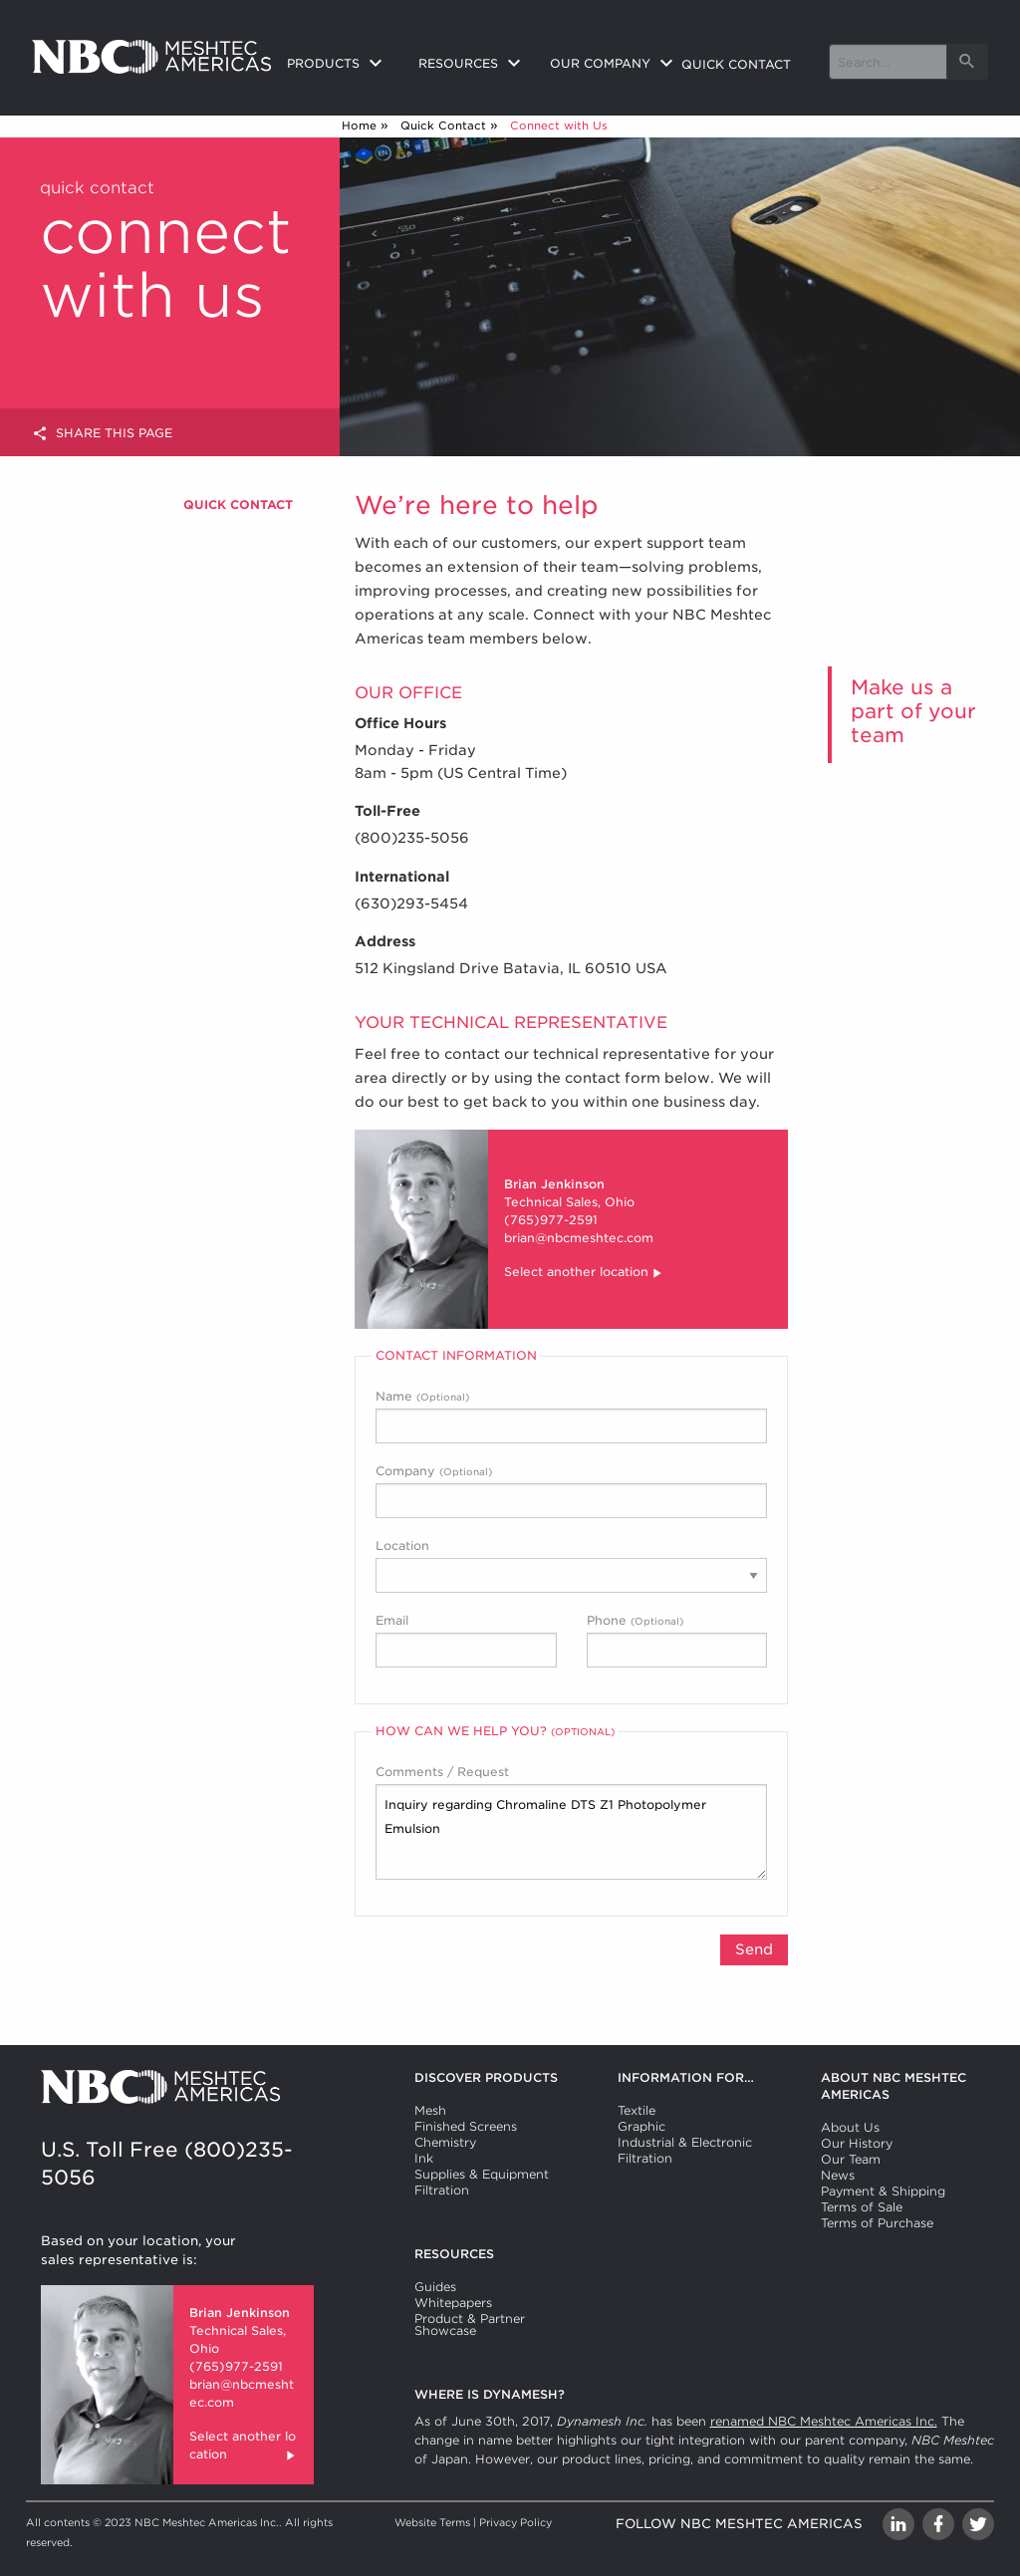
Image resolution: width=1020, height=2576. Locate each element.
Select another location (584, 1273)
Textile (636, 2110)
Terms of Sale (861, 2206)
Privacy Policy (515, 2522)
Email (466, 1640)
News (838, 2175)
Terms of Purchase (877, 2222)
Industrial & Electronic (685, 2142)
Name (571, 1416)
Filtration (441, 2190)
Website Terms (432, 2522)
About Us (850, 2127)
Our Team (851, 2159)
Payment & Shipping (883, 2191)
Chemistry (445, 2142)
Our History (856, 2143)
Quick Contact (443, 125)
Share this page (102, 433)
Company (571, 1490)
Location (571, 1565)
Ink (423, 2158)
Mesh (430, 2110)
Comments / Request (571, 1822)
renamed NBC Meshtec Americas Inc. (823, 2421)
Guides (435, 2286)
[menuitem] (336, 65)
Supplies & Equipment (481, 2174)
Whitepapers (453, 2302)
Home (359, 125)
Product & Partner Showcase (469, 2324)
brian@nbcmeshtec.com (578, 1237)
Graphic (641, 2126)
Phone (677, 1640)
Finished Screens (465, 2126)
